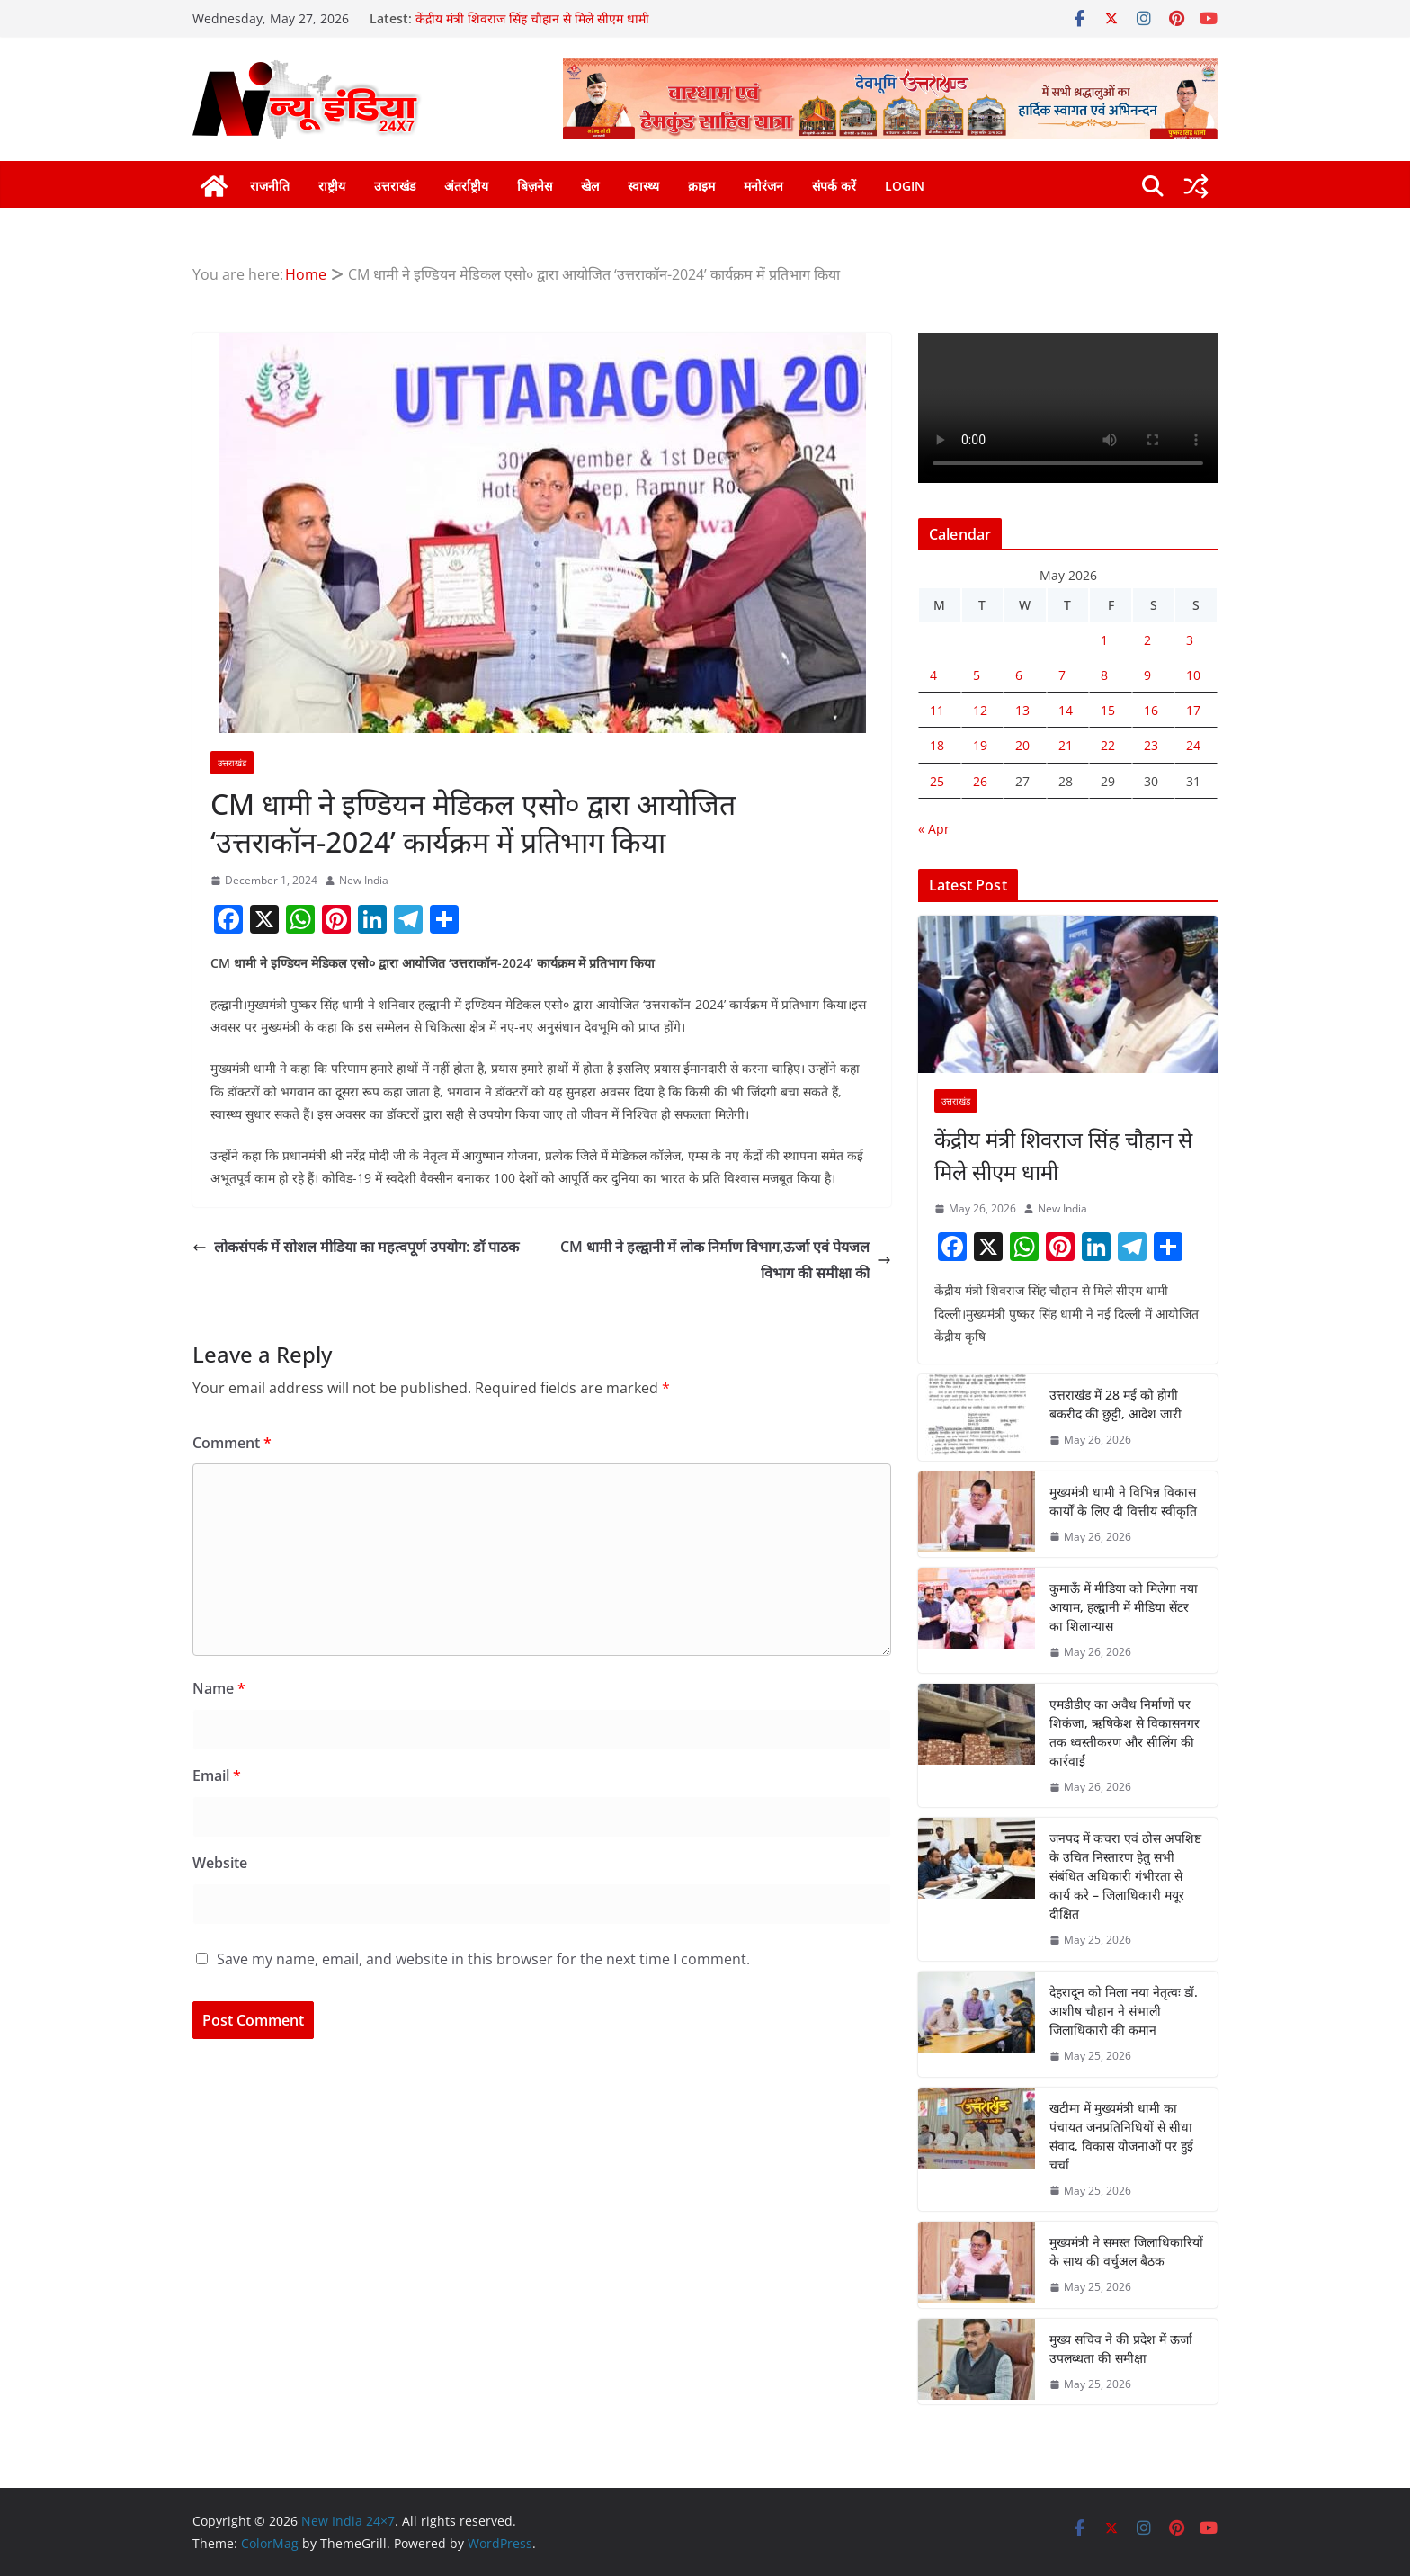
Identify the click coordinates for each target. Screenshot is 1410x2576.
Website (219, 1863)
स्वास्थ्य (643, 185)
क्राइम (701, 185)
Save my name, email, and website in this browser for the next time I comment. (483, 1959)
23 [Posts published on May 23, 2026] (1151, 745)
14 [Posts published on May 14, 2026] (1065, 710)
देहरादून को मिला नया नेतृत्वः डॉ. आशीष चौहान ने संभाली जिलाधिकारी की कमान (1123, 2010)
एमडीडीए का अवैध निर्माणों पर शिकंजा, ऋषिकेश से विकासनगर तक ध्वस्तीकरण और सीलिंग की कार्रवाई (1124, 1732)
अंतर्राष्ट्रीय (466, 185)
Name (218, 1688)
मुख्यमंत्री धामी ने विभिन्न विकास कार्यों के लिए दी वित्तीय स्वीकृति (1123, 1501)
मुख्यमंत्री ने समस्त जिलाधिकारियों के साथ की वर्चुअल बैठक (1126, 2251)
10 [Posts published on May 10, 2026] (1193, 675)
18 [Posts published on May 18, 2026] (937, 745)
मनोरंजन (763, 185)
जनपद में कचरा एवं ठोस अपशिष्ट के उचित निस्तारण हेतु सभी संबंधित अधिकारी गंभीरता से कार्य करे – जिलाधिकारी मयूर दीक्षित (1125, 1875)
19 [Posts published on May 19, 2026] (980, 745)
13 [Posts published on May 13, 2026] (1022, 710)
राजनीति (270, 185)
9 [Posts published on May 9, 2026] (1147, 675)
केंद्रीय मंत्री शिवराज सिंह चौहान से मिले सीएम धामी (532, 18)
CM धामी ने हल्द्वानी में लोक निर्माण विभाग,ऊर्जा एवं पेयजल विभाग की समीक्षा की (725, 1260)
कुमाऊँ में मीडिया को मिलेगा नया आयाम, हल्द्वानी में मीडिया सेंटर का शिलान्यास (1123, 1606)
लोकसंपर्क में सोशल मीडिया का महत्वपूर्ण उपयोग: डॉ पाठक (355, 1247)
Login (904, 185)
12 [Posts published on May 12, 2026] (980, 710)
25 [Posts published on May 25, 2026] (937, 781)
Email (216, 1775)
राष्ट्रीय (331, 185)
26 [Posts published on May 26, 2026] (980, 781)
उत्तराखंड (394, 185)
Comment (232, 1443)
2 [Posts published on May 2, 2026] (1147, 639)
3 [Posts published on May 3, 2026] (1189, 639)
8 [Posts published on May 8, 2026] (1104, 675)
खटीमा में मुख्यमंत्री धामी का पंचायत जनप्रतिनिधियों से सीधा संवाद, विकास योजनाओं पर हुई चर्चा (1121, 2136)
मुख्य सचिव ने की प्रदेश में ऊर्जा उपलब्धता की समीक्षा (1120, 2348)
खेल (590, 185)
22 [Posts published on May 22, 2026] (1108, 745)
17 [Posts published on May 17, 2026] (1193, 710)
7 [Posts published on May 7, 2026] (1062, 675)
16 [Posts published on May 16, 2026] (1151, 710)
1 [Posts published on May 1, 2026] (1104, 639)
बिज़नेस (534, 185)
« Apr (934, 828)
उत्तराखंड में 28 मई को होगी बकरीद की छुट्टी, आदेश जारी (1115, 1404)
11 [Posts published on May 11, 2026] (937, 710)
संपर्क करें (834, 185)
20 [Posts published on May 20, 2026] (1022, 745)
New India (363, 880)
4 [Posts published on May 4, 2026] (933, 675)
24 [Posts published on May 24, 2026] (1193, 745)
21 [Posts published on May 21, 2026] (1065, 745)
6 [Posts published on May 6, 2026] (1018, 675)
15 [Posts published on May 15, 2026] (1108, 710)
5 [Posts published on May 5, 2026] (976, 675)
